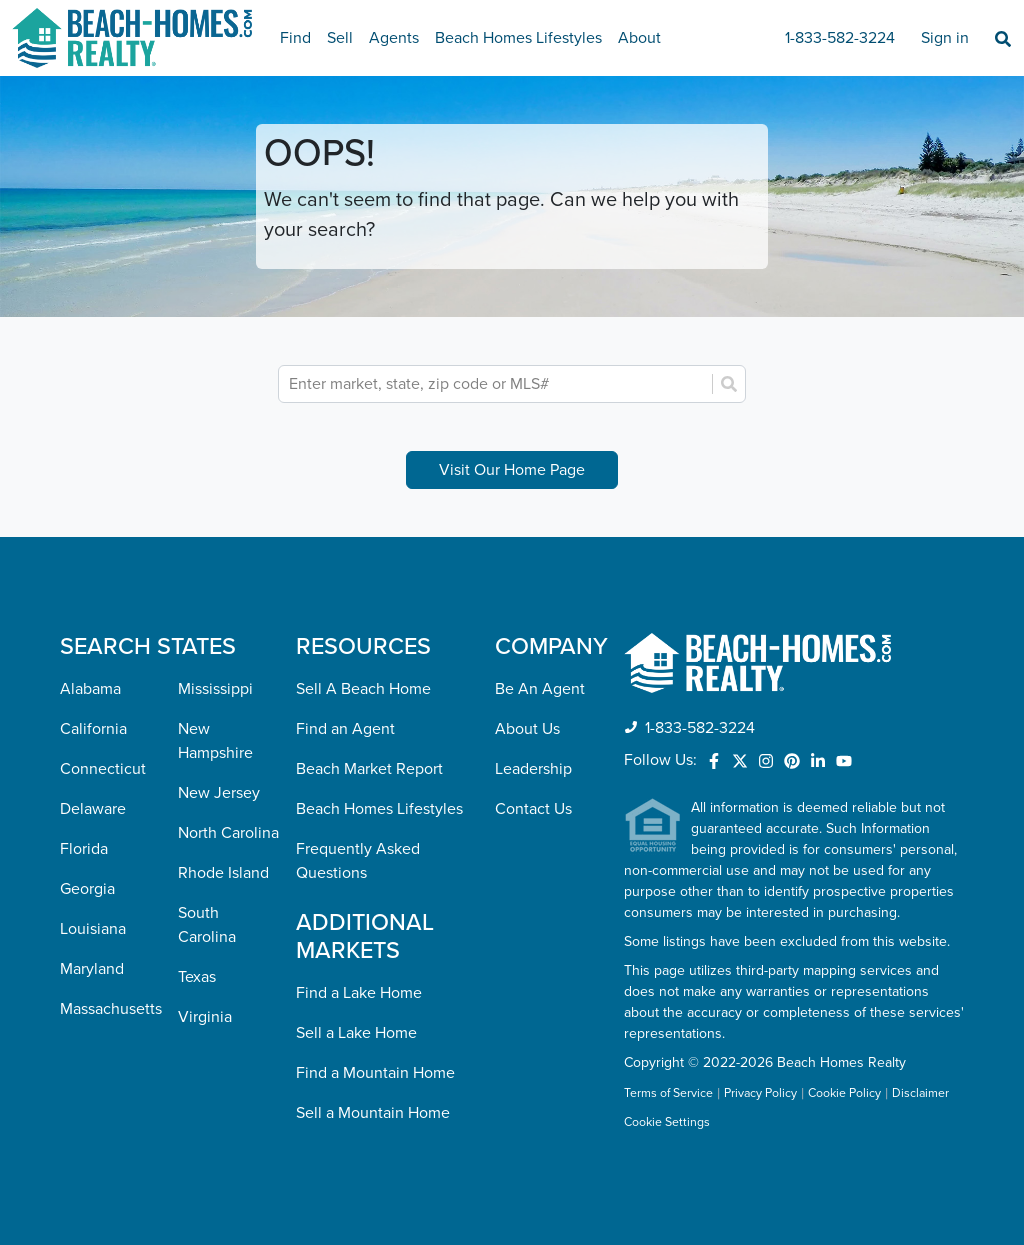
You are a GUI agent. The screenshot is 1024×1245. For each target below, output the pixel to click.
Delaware (93, 809)
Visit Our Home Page (512, 470)
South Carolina (207, 925)
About (639, 38)
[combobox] (497, 384)
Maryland (92, 969)
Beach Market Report (369, 769)
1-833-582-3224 (840, 38)
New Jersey (219, 793)
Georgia (87, 889)
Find (295, 38)
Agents (394, 38)
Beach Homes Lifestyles (518, 38)
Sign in (945, 38)
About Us (527, 729)
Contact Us (533, 809)
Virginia (205, 1017)
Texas (197, 977)
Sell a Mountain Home (373, 1113)
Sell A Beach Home (363, 689)
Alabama (90, 689)
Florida (84, 849)
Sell (340, 38)
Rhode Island (223, 873)
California (93, 729)
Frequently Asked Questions (358, 861)
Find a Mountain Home (375, 1073)
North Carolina (228, 833)
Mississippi (215, 689)
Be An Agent (540, 689)
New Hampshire (215, 741)
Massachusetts (111, 1009)
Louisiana (93, 929)
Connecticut (103, 769)
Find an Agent (345, 729)
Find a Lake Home (359, 993)
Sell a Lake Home (356, 1033)
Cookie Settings (667, 1122)
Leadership (533, 769)
